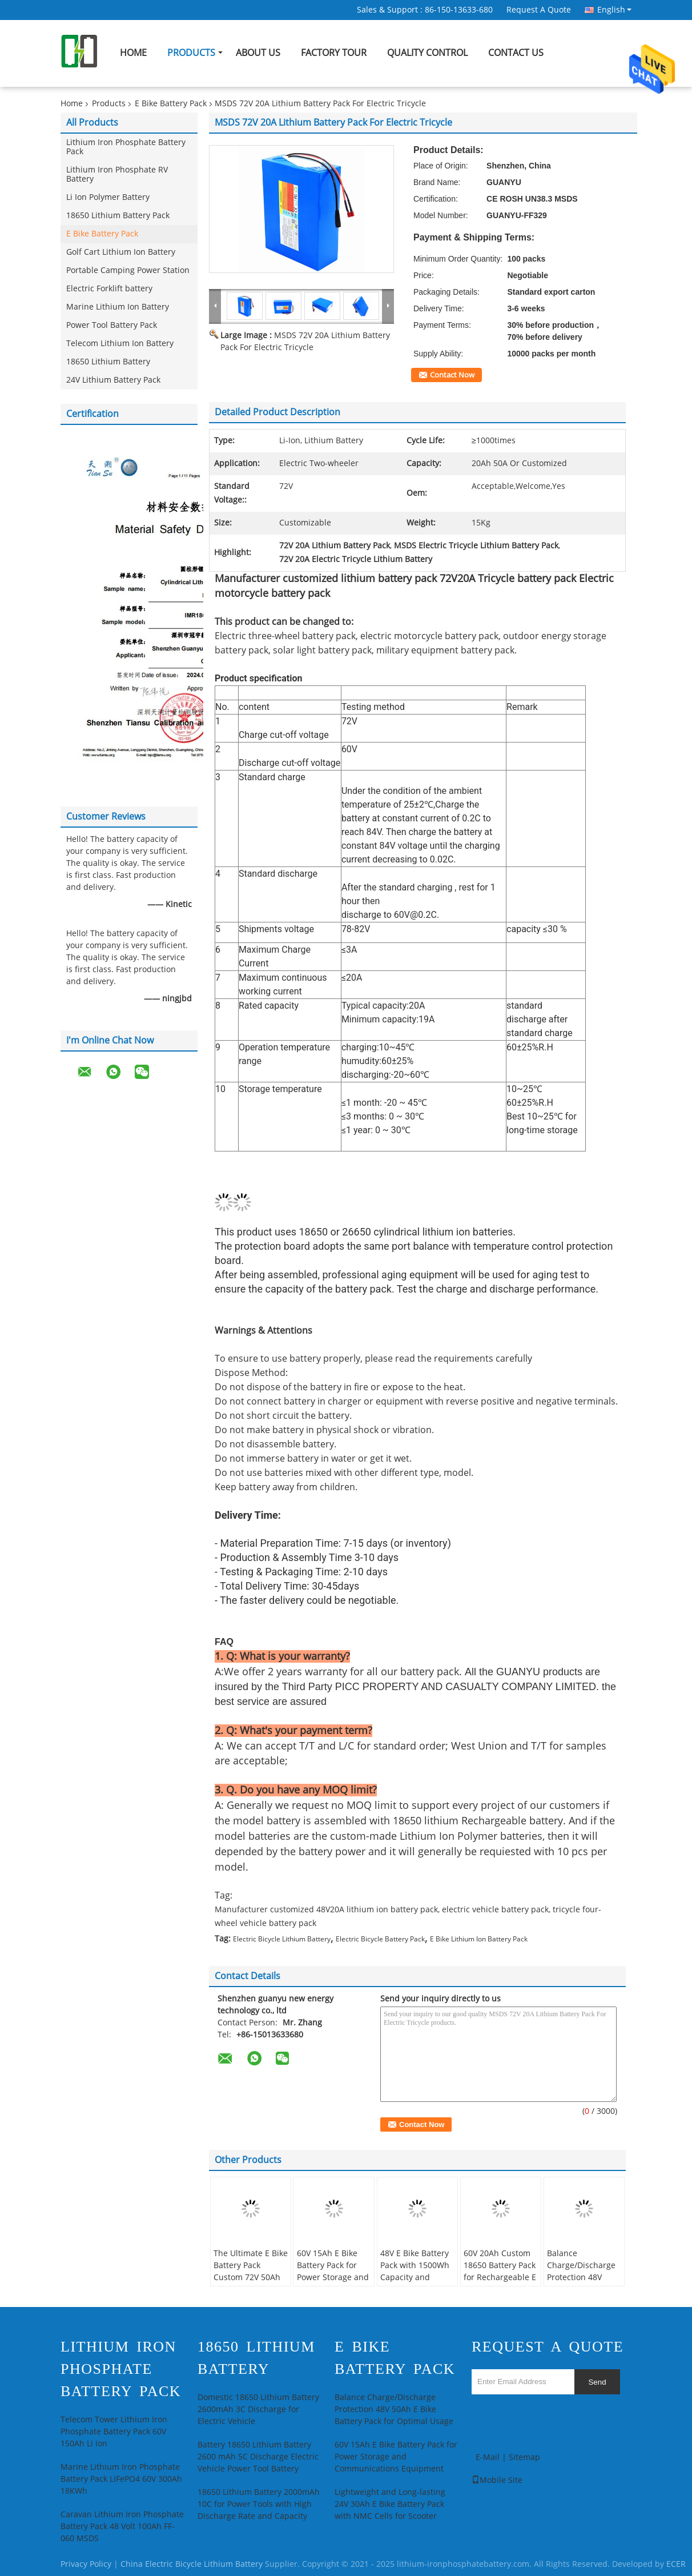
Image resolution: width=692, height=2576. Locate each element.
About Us (258, 52)
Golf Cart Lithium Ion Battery (120, 252)
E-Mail (488, 2457)
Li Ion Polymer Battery (108, 197)
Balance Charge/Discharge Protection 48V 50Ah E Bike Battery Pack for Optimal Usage (584, 2283)
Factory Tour (334, 52)
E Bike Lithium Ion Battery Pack (479, 1939)
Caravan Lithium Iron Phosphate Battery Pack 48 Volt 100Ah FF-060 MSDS (122, 2526)
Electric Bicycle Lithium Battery (282, 1939)
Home (133, 52)
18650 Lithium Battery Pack (118, 215)
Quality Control (427, 52)
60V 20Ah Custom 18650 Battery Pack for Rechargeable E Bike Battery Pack (500, 2271)
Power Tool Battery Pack (111, 325)
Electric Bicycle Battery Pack (380, 1939)
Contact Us (516, 52)
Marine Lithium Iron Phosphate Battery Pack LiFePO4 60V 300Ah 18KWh (121, 2479)
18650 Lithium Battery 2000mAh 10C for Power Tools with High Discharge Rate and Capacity (259, 2504)
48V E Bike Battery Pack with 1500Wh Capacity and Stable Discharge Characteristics (414, 2277)
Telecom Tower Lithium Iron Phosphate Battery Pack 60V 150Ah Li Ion (114, 2432)
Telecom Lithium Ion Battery (120, 343)
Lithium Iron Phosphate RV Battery (117, 174)
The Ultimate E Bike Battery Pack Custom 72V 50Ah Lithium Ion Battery (251, 2271)
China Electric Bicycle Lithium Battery (191, 2564)
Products (191, 52)
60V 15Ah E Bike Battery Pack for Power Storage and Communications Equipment (333, 2277)
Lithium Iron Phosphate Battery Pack (126, 147)
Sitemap (524, 2457)
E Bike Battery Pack (171, 104)
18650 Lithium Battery (108, 362)
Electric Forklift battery (109, 289)
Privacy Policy (86, 2564)
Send (597, 2382)
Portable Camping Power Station (128, 270)
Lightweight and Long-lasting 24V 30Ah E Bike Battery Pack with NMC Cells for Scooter (390, 2504)
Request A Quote (538, 10)
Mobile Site (497, 2480)
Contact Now (452, 375)
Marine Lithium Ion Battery (117, 307)
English (614, 9)
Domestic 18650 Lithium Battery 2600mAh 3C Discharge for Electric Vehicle (258, 2409)
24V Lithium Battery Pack (113, 380)
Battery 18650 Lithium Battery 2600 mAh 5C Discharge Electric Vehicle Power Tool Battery (258, 2457)
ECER (676, 2564)
